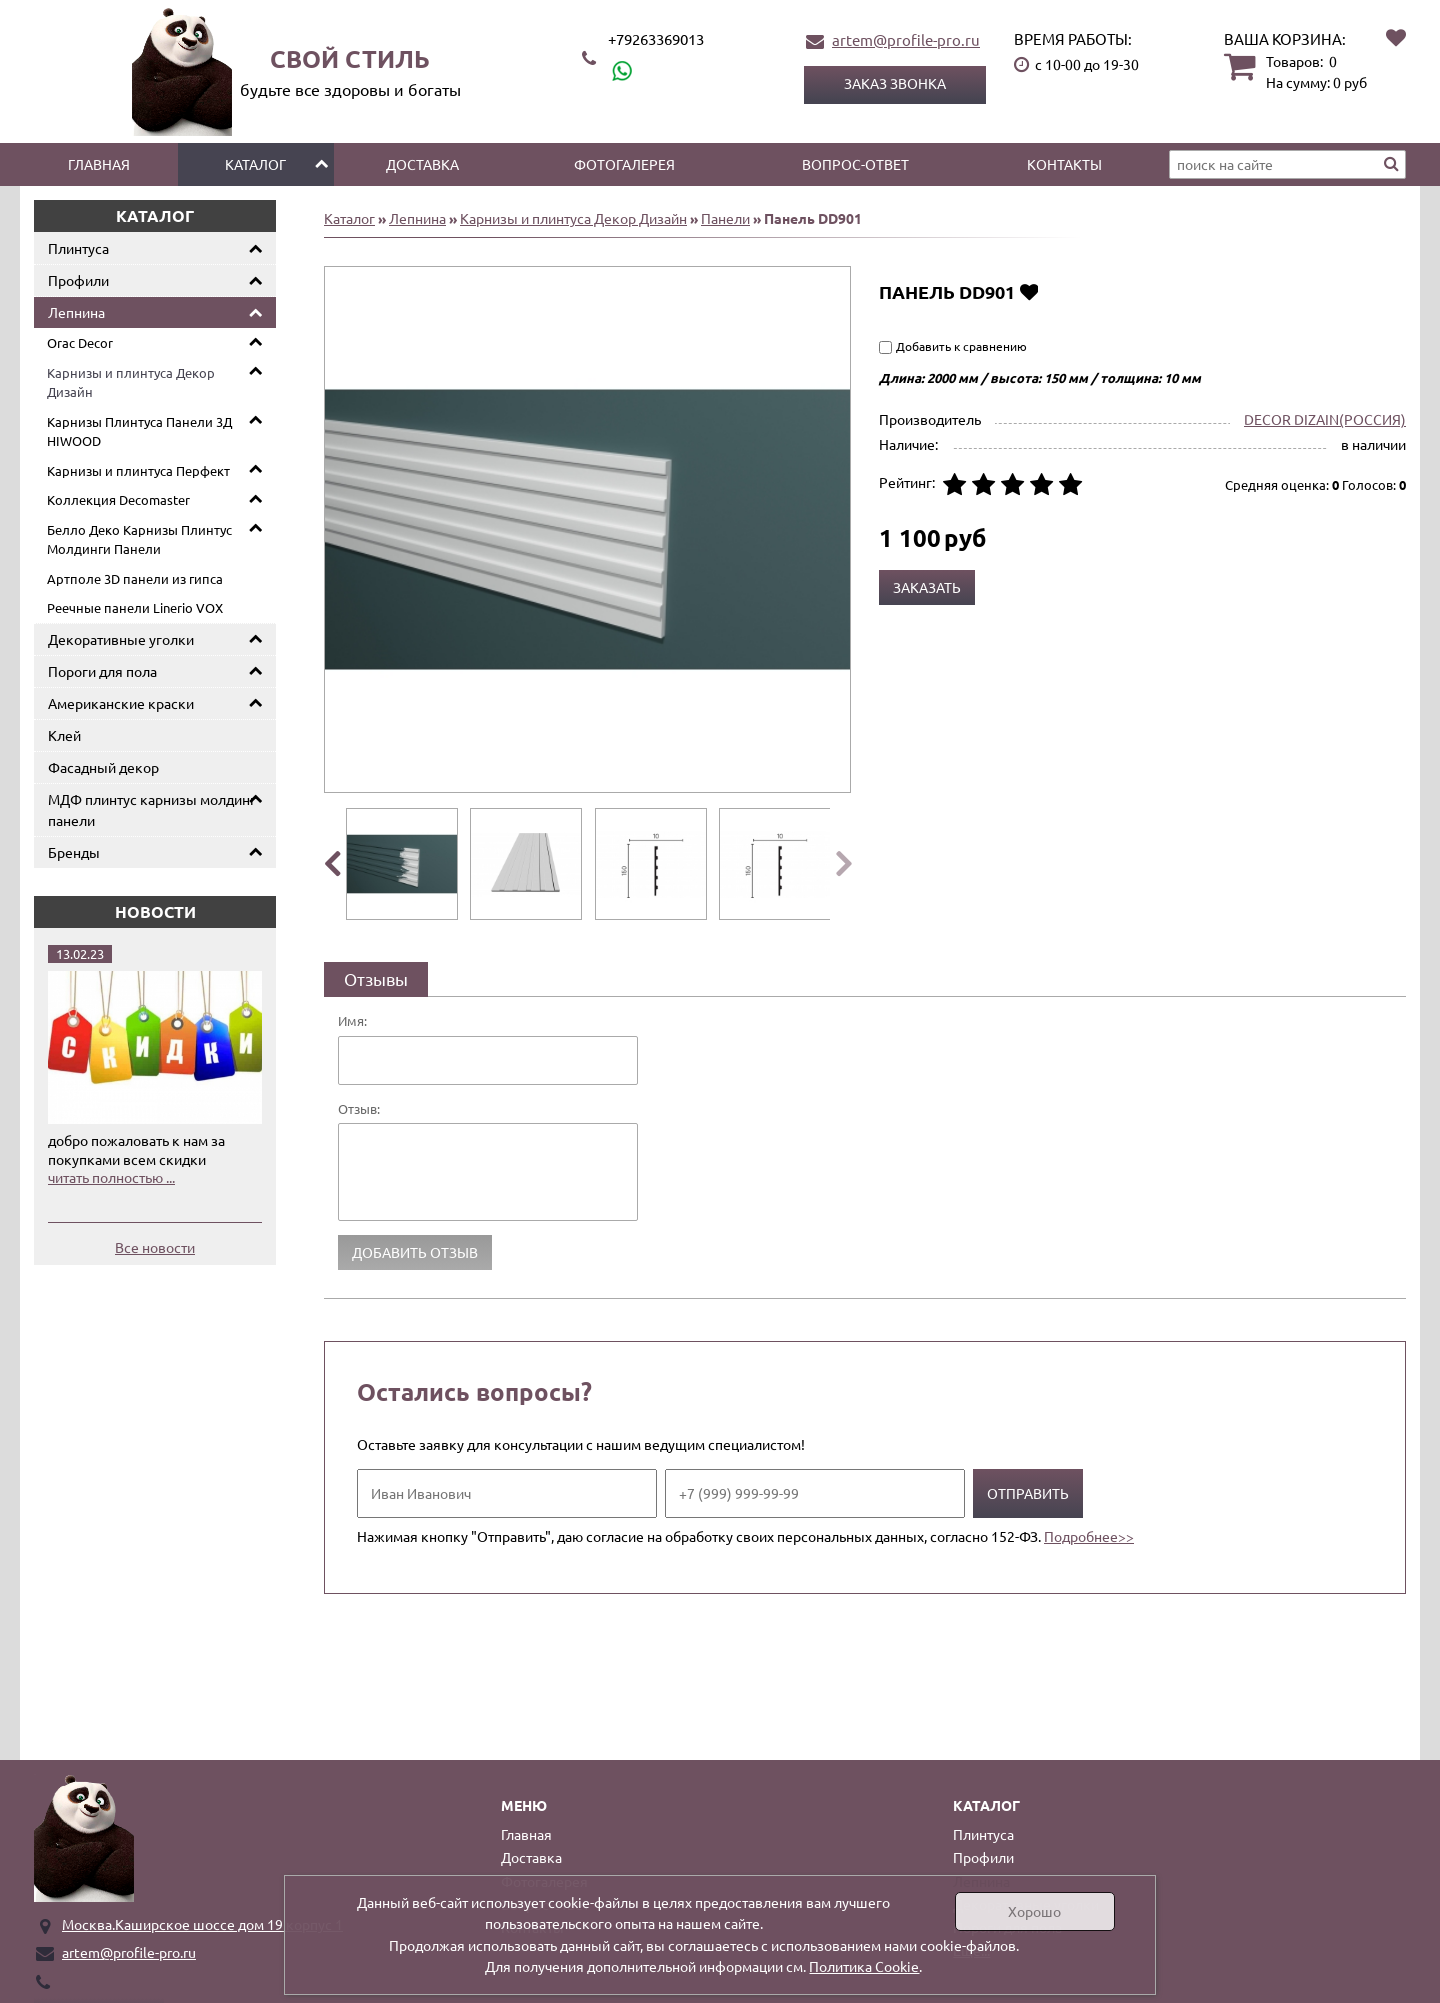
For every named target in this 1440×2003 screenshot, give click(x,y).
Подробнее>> (1089, 1536)
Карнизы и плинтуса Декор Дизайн (131, 382)
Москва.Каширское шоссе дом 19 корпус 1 (202, 1924)
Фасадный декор (103, 767)
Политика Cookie (864, 1966)
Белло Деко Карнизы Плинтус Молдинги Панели (139, 539)
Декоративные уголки (121, 639)
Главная (99, 164)
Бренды (74, 852)
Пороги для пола (102, 671)
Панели (725, 218)
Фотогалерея (624, 164)
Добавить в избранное (1028, 291)
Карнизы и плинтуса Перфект (138, 470)
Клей (64, 735)
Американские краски (121, 703)
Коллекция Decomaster (118, 499)
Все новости (155, 1247)
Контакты (1064, 164)
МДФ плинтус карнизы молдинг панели (152, 809)
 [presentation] (331, 863)
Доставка (422, 164)
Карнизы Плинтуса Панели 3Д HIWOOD (139, 431)
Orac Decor (80, 342)
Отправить (1028, 1493)
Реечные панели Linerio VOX (135, 607)
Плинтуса (78, 248)
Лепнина (76, 312)
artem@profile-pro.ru (906, 39)
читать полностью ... (111, 1177)
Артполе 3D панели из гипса (135, 578)
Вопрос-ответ (855, 164)
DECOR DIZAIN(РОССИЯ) (1325, 419)
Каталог (255, 164)
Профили (78, 280)
